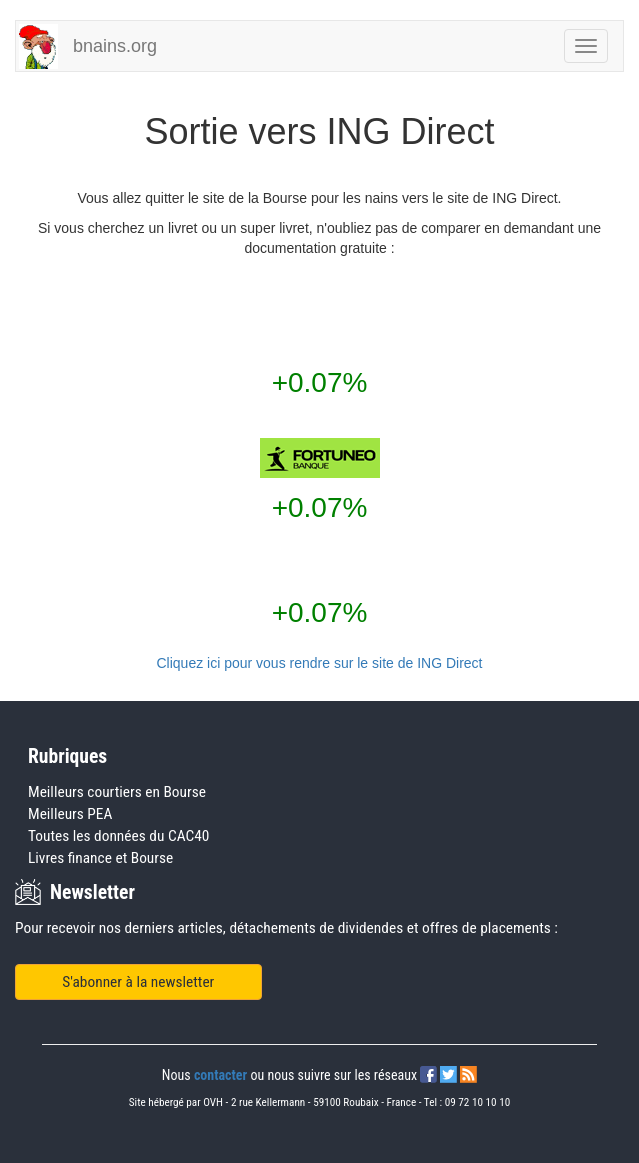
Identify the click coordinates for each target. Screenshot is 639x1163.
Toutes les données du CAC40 (118, 836)
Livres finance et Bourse (100, 858)
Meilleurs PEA (70, 814)
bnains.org (115, 46)
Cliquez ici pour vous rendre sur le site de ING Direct (319, 663)
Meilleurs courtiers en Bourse (117, 792)
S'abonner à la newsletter (138, 982)
